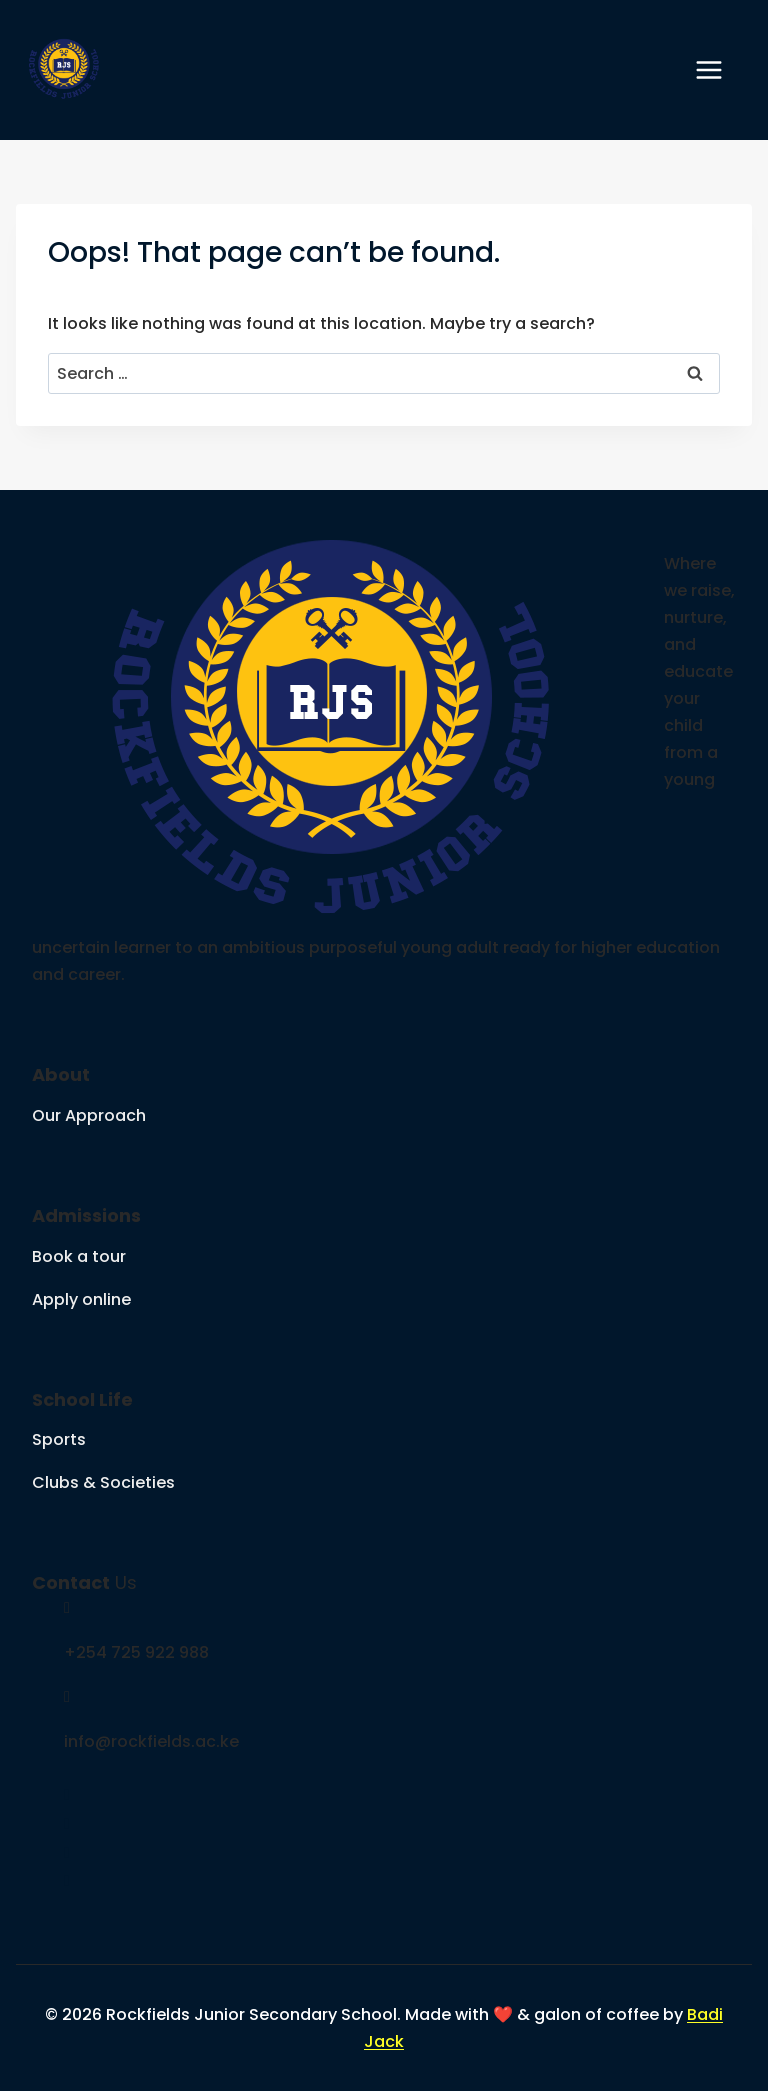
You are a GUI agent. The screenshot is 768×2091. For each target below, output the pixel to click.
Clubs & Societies (103, 1482)
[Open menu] (719, 69)
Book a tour (79, 1256)
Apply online (81, 1299)
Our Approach (89, 1115)
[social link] (67, 1794)
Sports (59, 1439)
